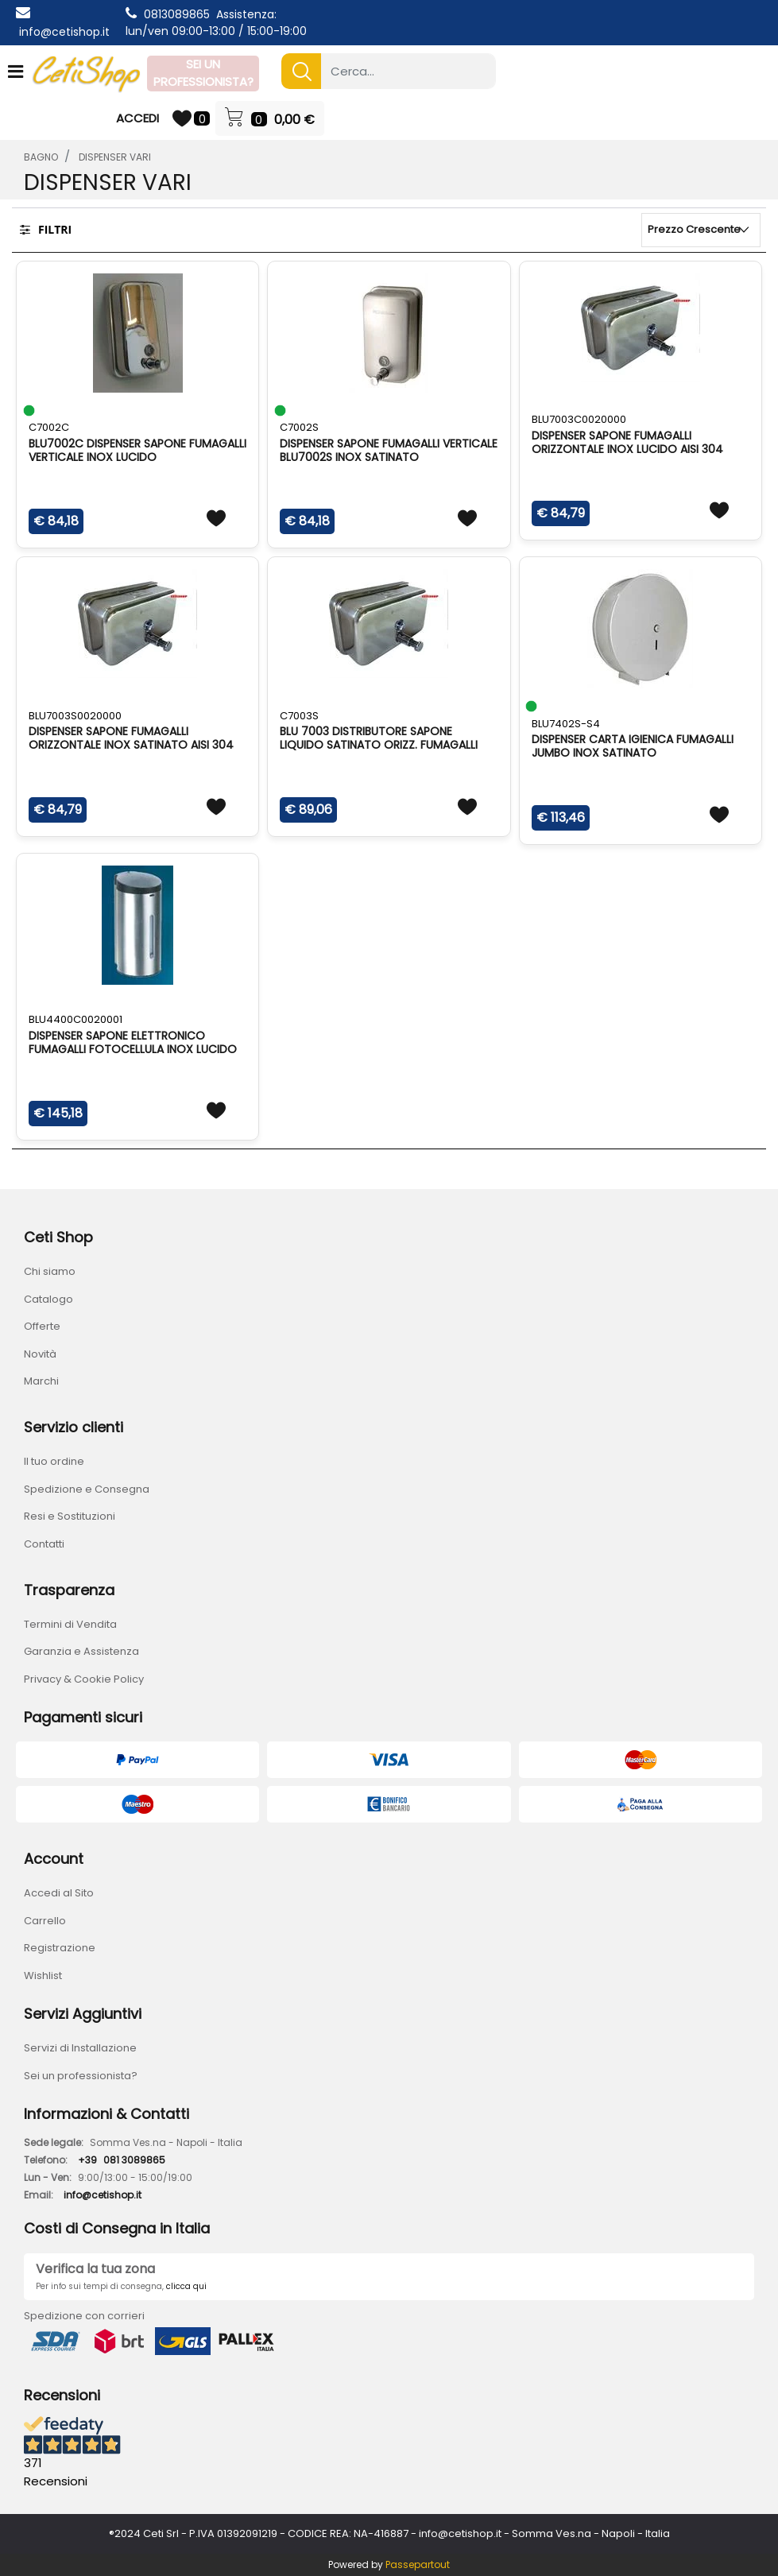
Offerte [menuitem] (42, 1326)
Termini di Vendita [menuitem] (70, 1624)
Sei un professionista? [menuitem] (80, 2075)
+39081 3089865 (121, 2160)
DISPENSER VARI (115, 157)
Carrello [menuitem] (45, 1920)
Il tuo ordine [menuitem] (54, 1461)
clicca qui (186, 2286)
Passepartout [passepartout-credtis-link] (417, 2564)
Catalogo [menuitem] (48, 1299)
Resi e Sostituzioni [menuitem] (69, 1516)
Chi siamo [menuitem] (49, 1271)
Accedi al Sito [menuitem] (59, 1892)
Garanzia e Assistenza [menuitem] (81, 1651)
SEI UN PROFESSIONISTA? (203, 73)
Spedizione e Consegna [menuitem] (86, 1489)
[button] (301, 71)
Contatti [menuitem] (44, 1543)
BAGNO (41, 157)
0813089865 (177, 14)
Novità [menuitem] (40, 1354)
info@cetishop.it (64, 32)
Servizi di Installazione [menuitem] (80, 2047)
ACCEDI (137, 118)
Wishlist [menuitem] (43, 1975)
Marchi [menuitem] (41, 1381)
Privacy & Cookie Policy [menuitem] (84, 1679)
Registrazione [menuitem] (59, 1947)
